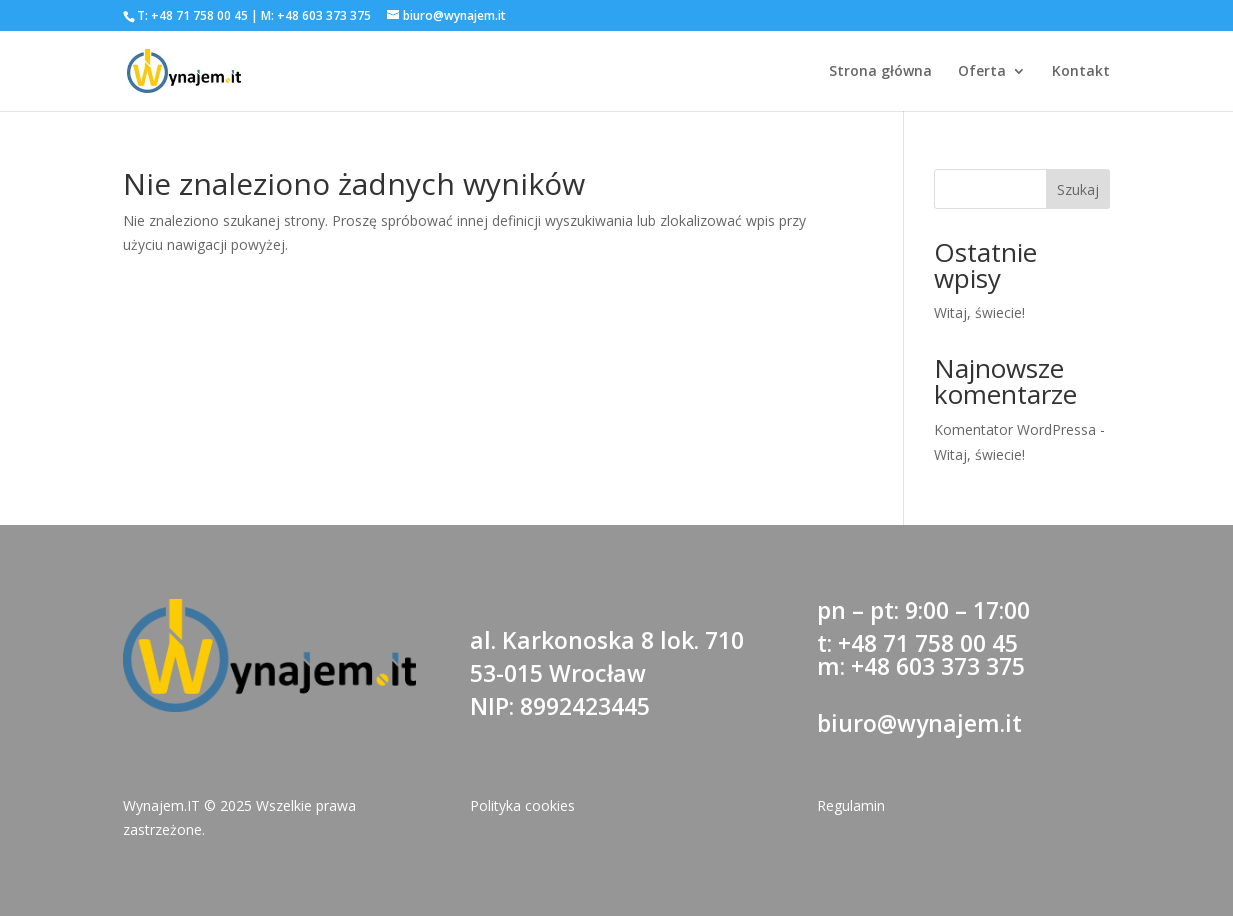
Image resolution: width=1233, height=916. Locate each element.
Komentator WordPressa (1015, 429)
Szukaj (1078, 189)
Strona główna (880, 72)
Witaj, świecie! (979, 312)
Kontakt (1081, 72)
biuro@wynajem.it (919, 723)
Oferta (982, 72)
